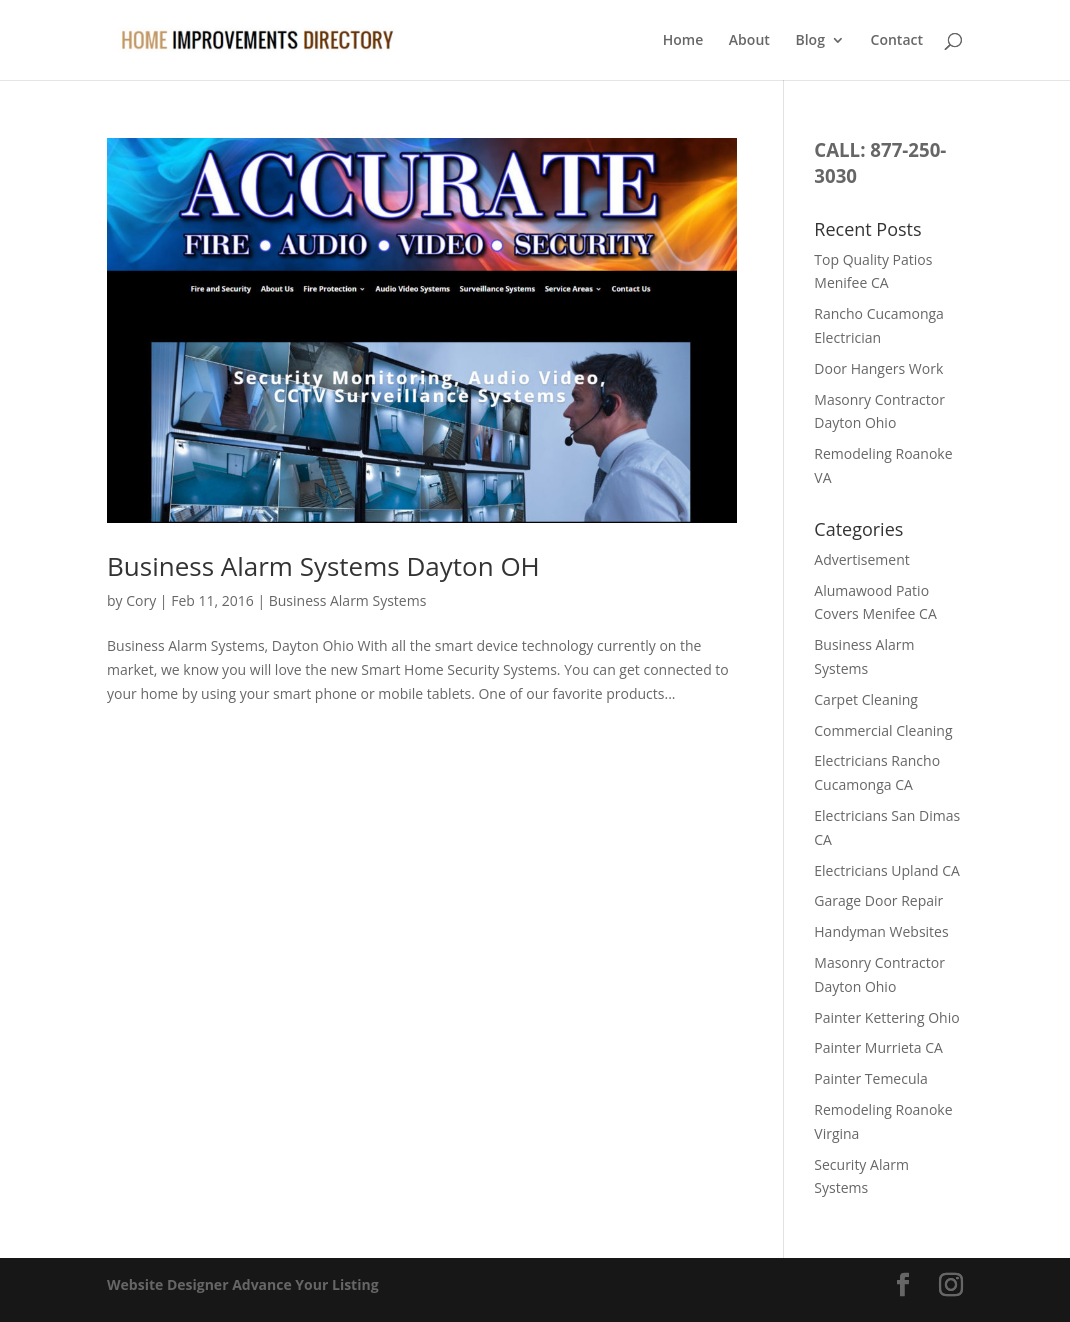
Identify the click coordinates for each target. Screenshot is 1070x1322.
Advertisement (861, 559)
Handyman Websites (881, 931)
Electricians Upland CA (887, 870)
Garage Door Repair (878, 900)
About (749, 41)
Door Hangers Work (878, 368)
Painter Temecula (871, 1078)
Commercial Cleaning (883, 730)
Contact (897, 41)
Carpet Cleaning (866, 699)
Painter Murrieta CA (878, 1047)
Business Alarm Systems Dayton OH (323, 566)
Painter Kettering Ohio (886, 1017)
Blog (809, 41)
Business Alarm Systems (348, 600)
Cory (141, 600)
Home (683, 41)
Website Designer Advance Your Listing (243, 1284)
